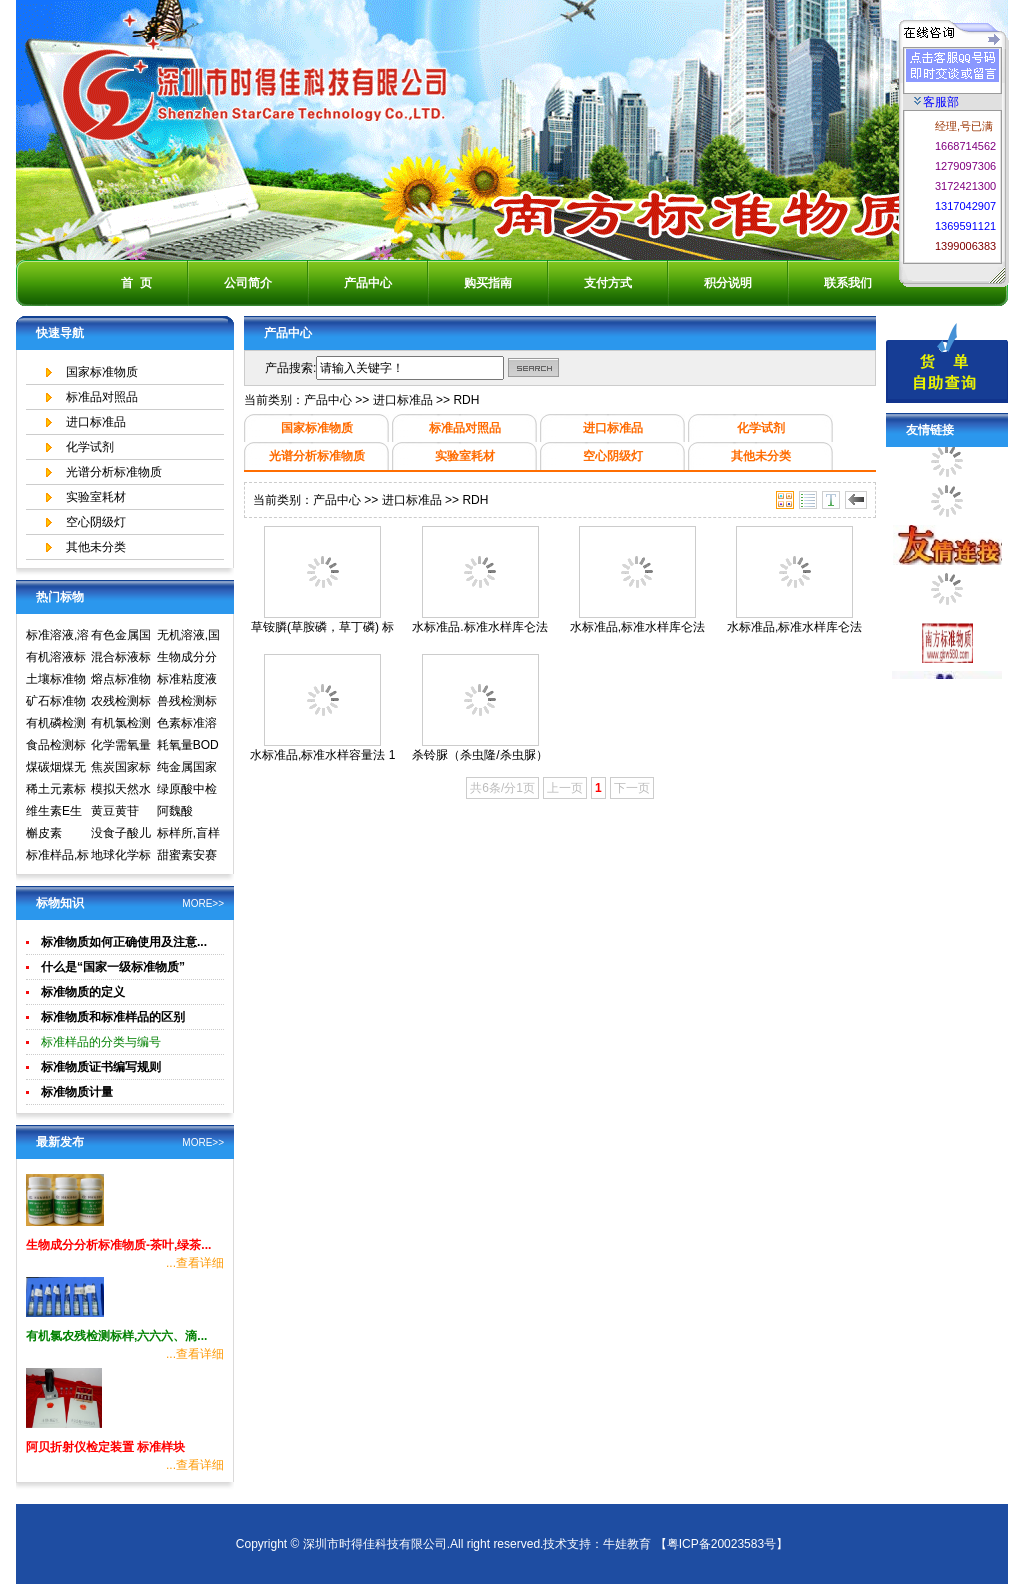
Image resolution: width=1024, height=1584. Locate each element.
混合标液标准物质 (121, 659)
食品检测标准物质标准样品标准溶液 (56, 747)
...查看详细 (195, 1263)
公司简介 (248, 283)
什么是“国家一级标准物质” (113, 967)
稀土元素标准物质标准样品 (56, 791)
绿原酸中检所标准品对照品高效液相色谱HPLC (187, 791)
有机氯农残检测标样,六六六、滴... (116, 1336)
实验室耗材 (96, 497)
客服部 (936, 102)
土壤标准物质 (56, 681)
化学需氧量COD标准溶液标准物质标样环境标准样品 (122, 747)
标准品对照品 (102, 397)
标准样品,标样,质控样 (57, 857)
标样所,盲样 (188, 833)
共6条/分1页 (502, 788)
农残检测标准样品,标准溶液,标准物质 (122, 703)
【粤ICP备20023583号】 (721, 1544)
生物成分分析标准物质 (187, 659)
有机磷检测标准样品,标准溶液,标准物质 (57, 725)
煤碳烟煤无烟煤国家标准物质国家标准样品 (56, 769)
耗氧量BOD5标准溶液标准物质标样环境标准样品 (188, 747)
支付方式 (608, 283)
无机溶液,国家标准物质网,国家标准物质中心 (188, 637)
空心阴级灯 (96, 522)
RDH (466, 400)
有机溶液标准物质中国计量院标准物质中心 (56, 659)
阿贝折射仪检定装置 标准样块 (105, 1447)
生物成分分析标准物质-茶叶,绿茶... (118, 1245)
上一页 (565, 788)
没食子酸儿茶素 (121, 835)
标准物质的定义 (83, 992)
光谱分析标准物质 (114, 472)
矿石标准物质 (56, 703)
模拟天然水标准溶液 (121, 791)
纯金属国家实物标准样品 (187, 769)
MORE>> (203, 903)
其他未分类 (96, 547)
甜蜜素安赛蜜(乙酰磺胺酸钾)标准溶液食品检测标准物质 (189, 857)
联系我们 (848, 283)
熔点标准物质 (121, 681)
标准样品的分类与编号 (101, 1042)
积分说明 (728, 283)
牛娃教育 (627, 1544)
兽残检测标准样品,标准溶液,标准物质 (188, 703)
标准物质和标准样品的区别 (113, 1017)
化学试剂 (90, 447)
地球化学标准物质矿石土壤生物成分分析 (121, 857)
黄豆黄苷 (115, 811)
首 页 (136, 283)
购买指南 (488, 283)
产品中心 (368, 283)
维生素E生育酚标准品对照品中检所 (56, 813)
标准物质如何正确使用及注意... (124, 942)
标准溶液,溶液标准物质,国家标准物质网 (57, 637)
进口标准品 (96, 422)
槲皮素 (44, 833)
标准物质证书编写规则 (101, 1067)
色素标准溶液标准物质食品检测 (187, 725)
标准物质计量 (77, 1092)
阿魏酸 (175, 811)
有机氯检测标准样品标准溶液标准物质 (121, 725)
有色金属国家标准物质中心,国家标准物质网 (122, 637)
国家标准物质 (102, 372)
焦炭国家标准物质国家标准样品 (121, 769)
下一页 (632, 788)
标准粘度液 (187, 679)
